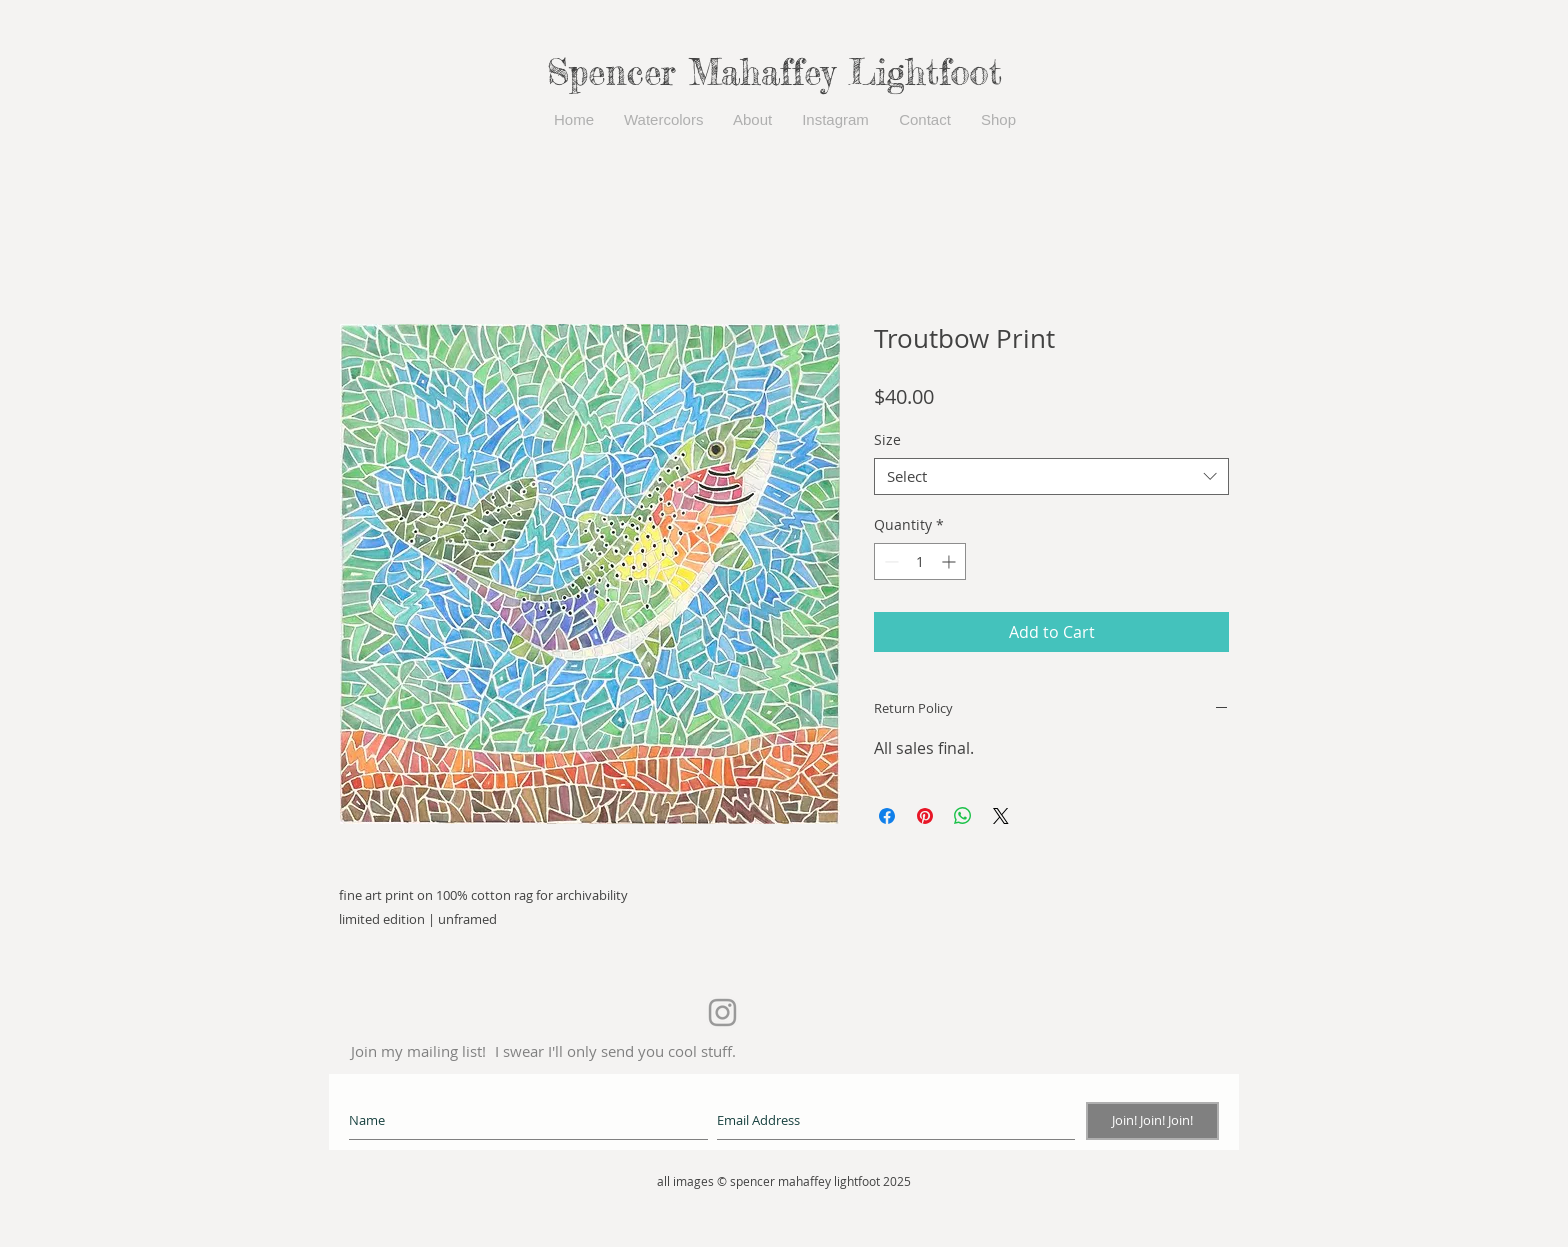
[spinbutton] (920, 561)
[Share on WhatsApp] (963, 816)
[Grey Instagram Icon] (722, 1012)
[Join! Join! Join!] (1152, 1121)
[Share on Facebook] (887, 816)
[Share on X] (1001, 816)
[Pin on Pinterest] (925, 816)
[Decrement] (889, 561)
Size (887, 439)
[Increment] (950, 561)
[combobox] (1051, 477)
